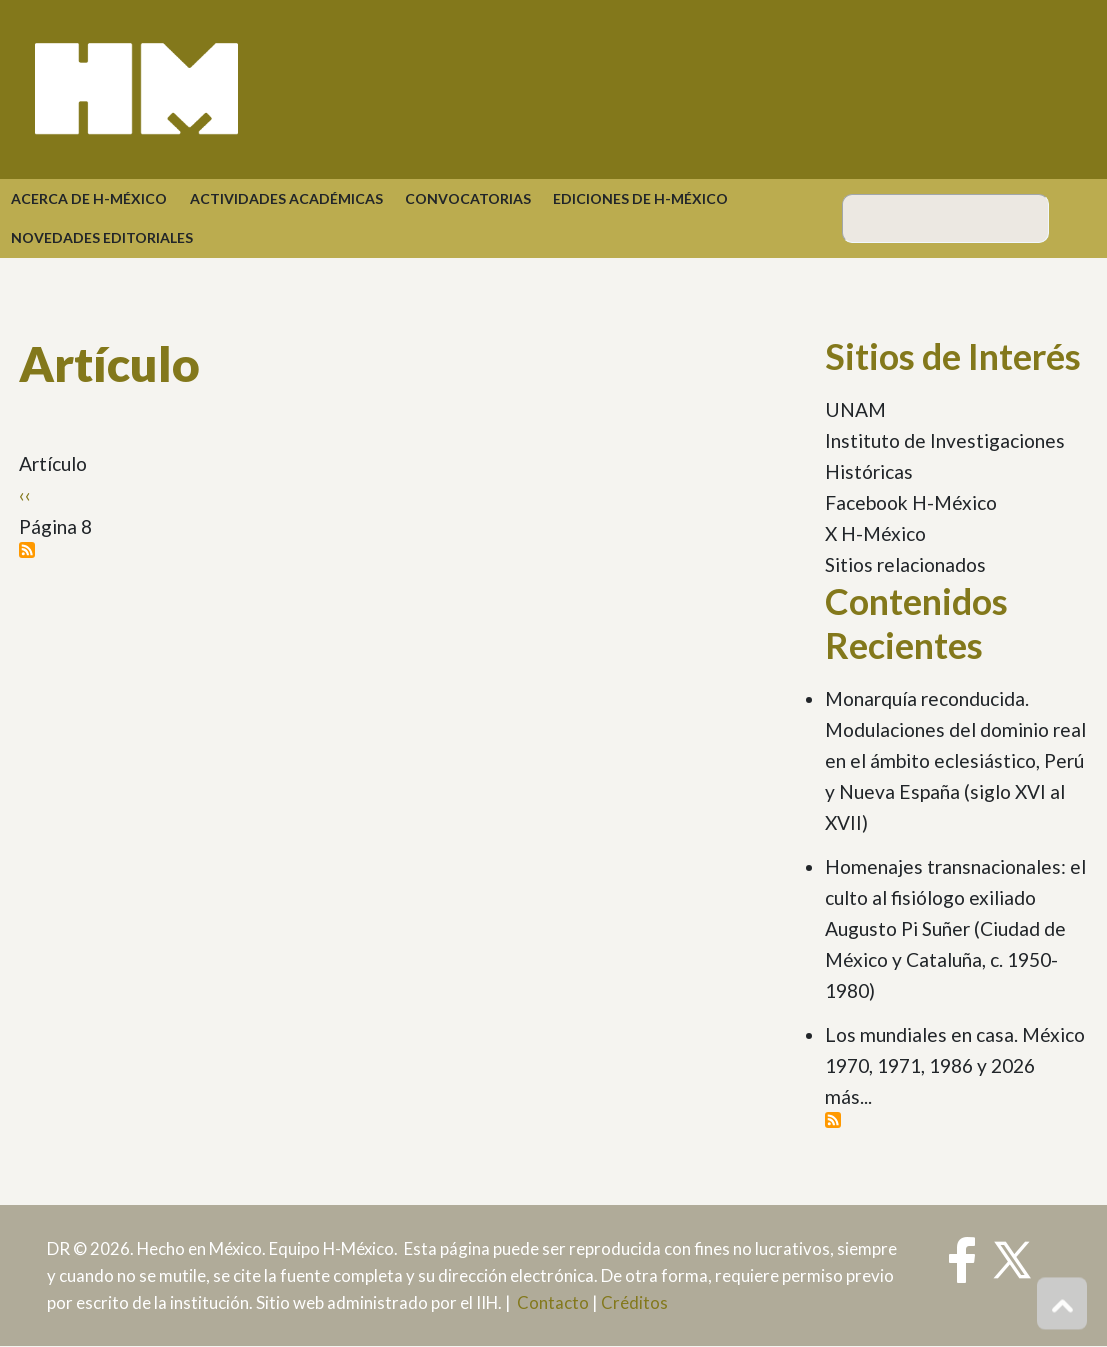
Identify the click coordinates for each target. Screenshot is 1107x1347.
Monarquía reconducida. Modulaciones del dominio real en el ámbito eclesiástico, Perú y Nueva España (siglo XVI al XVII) (955, 760)
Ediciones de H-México (640, 198)
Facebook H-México (911, 502)
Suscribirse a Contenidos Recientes (833, 1120)
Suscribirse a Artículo (27, 550)
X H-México (875, 533)
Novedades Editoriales (102, 237)
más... (848, 1096)
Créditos (634, 1302)
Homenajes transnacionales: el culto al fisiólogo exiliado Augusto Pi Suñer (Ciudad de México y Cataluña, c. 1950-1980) (955, 928)
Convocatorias (468, 198)
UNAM (855, 409)
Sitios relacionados (905, 564)
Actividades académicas (286, 198)
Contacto (553, 1302)
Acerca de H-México (89, 198)
